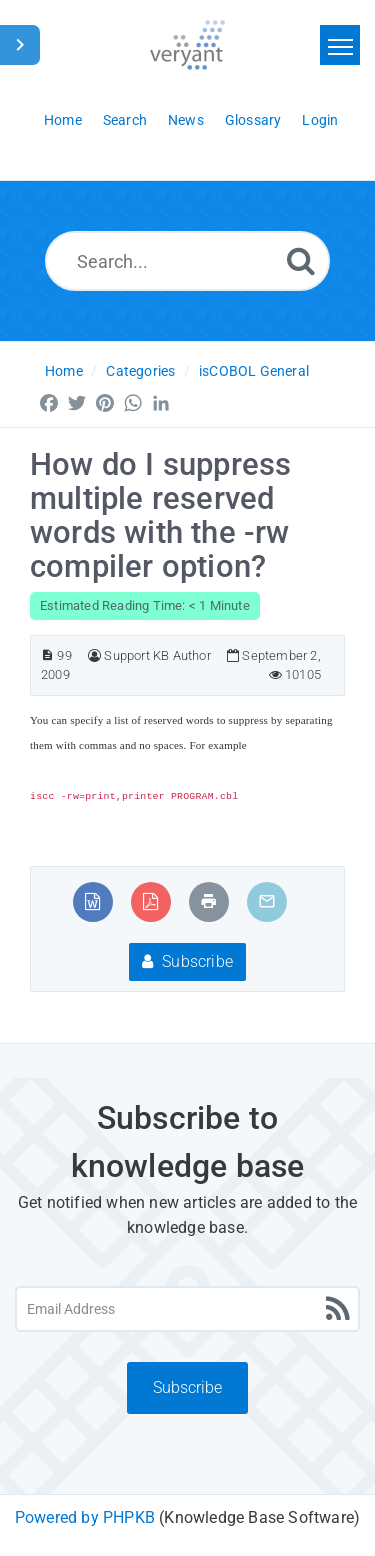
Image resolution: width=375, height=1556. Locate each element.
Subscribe (187, 961)
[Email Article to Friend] (267, 901)
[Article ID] (47, 655)
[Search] (301, 260)
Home (64, 371)
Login (320, 120)
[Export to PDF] (150, 901)
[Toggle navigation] (340, 45)
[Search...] (187, 261)
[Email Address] (187, 1309)
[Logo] (187, 45)
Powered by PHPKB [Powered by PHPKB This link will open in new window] (85, 1517)
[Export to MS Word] (92, 901)
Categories (140, 371)
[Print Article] (209, 901)
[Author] (94, 655)
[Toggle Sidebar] (20, 45)
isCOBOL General (254, 371)
